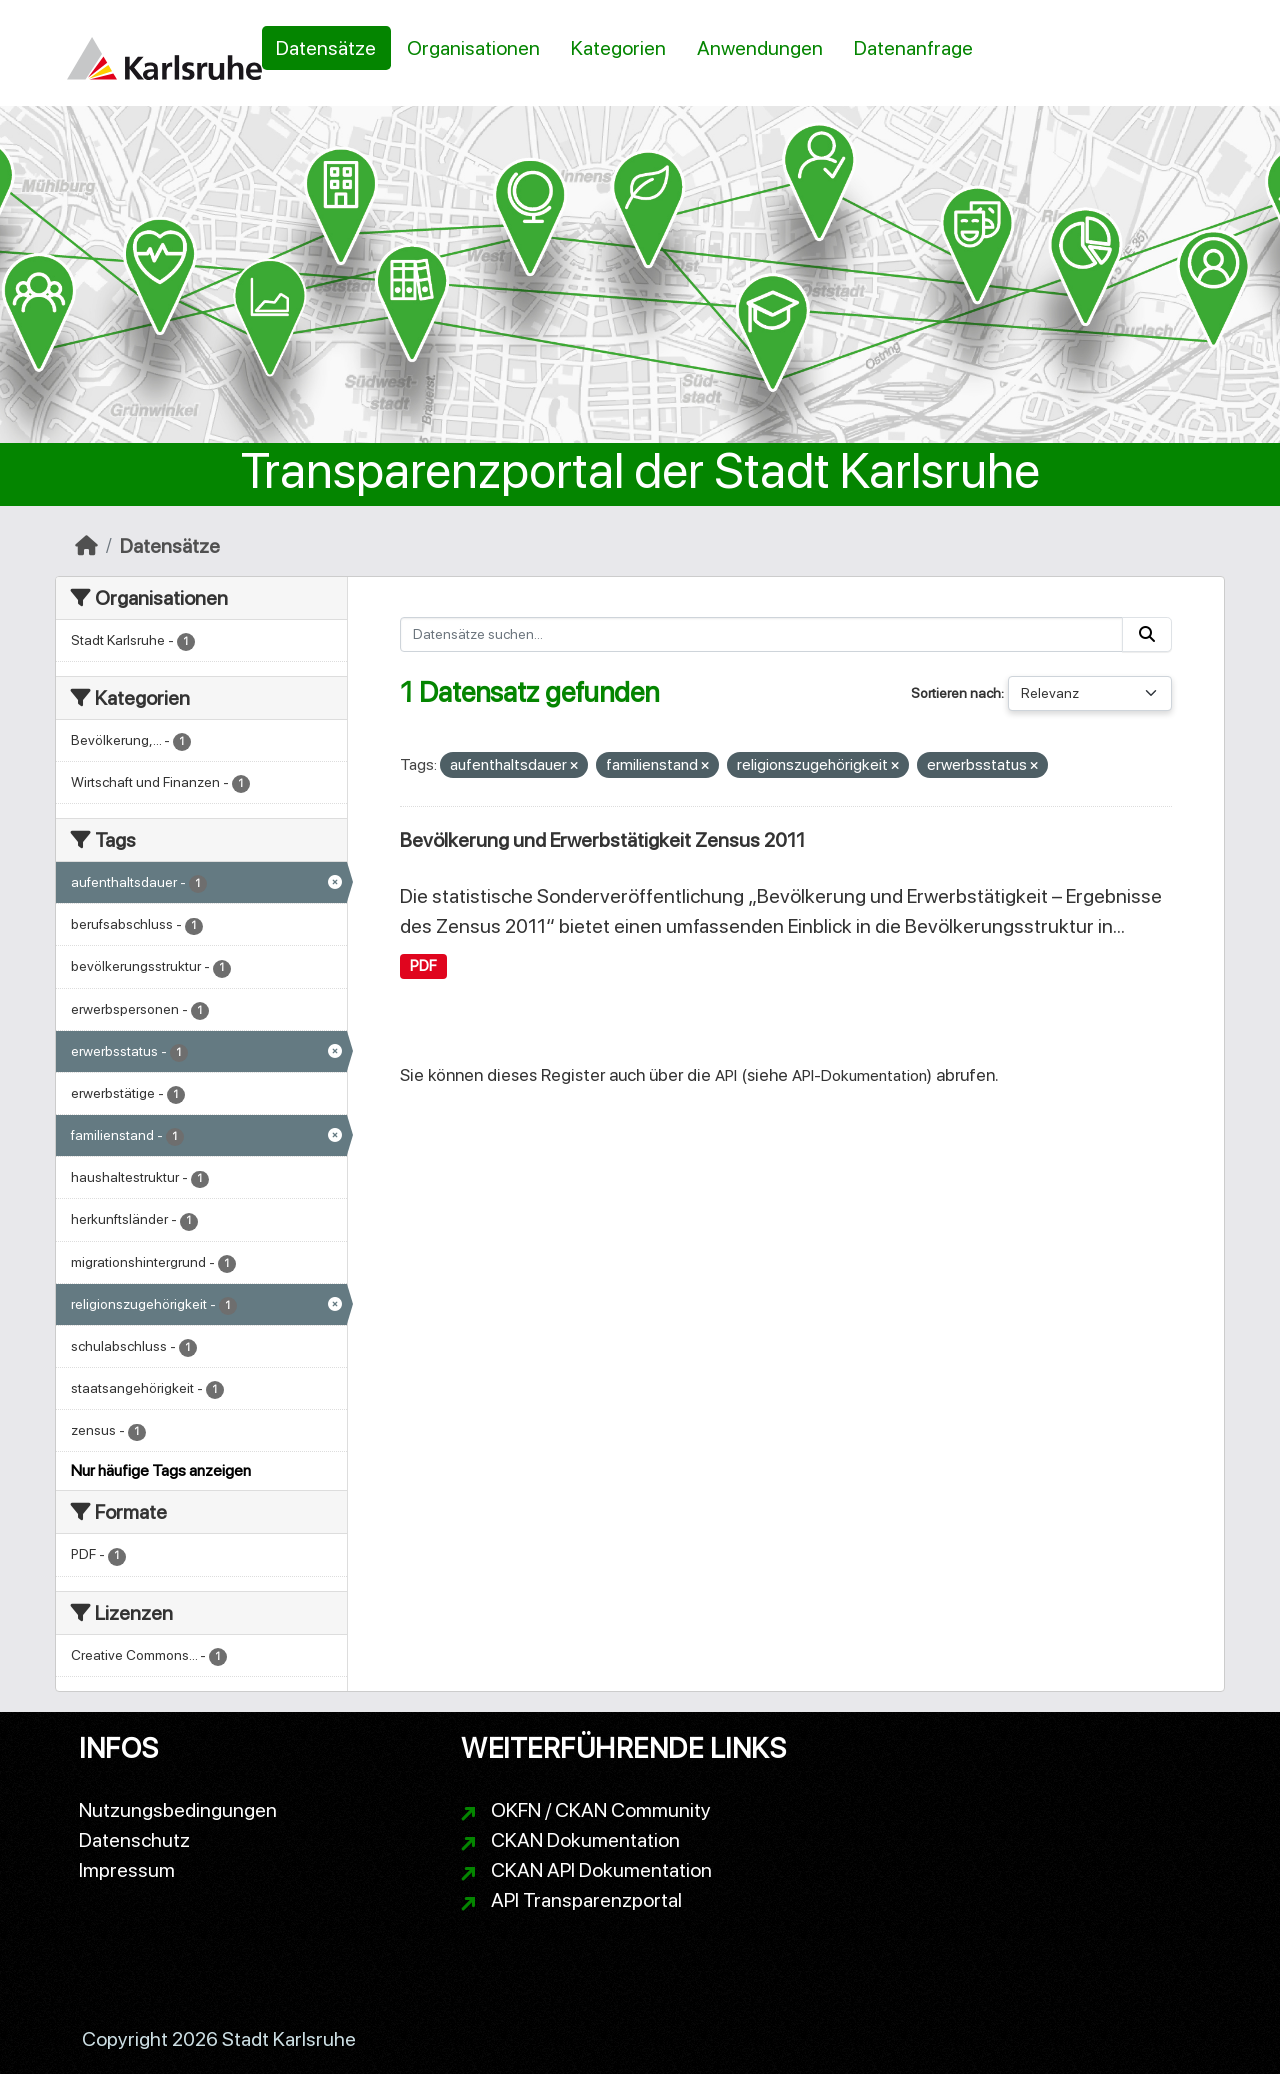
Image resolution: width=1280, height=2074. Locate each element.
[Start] (86, 546)
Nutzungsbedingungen (178, 1810)
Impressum (127, 1870)
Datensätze (326, 48)
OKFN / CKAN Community (601, 1810)
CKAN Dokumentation (585, 1840)
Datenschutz (134, 1840)
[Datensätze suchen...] (761, 634)
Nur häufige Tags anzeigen (161, 1470)
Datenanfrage (913, 48)
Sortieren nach (956, 693)
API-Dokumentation (859, 1075)
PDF (423, 966)
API (726, 1075)
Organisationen (473, 48)
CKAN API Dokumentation (601, 1870)
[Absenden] (1147, 634)
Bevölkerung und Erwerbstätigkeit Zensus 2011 (602, 840)
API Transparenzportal (586, 1900)
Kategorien (618, 48)
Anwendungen (760, 48)
